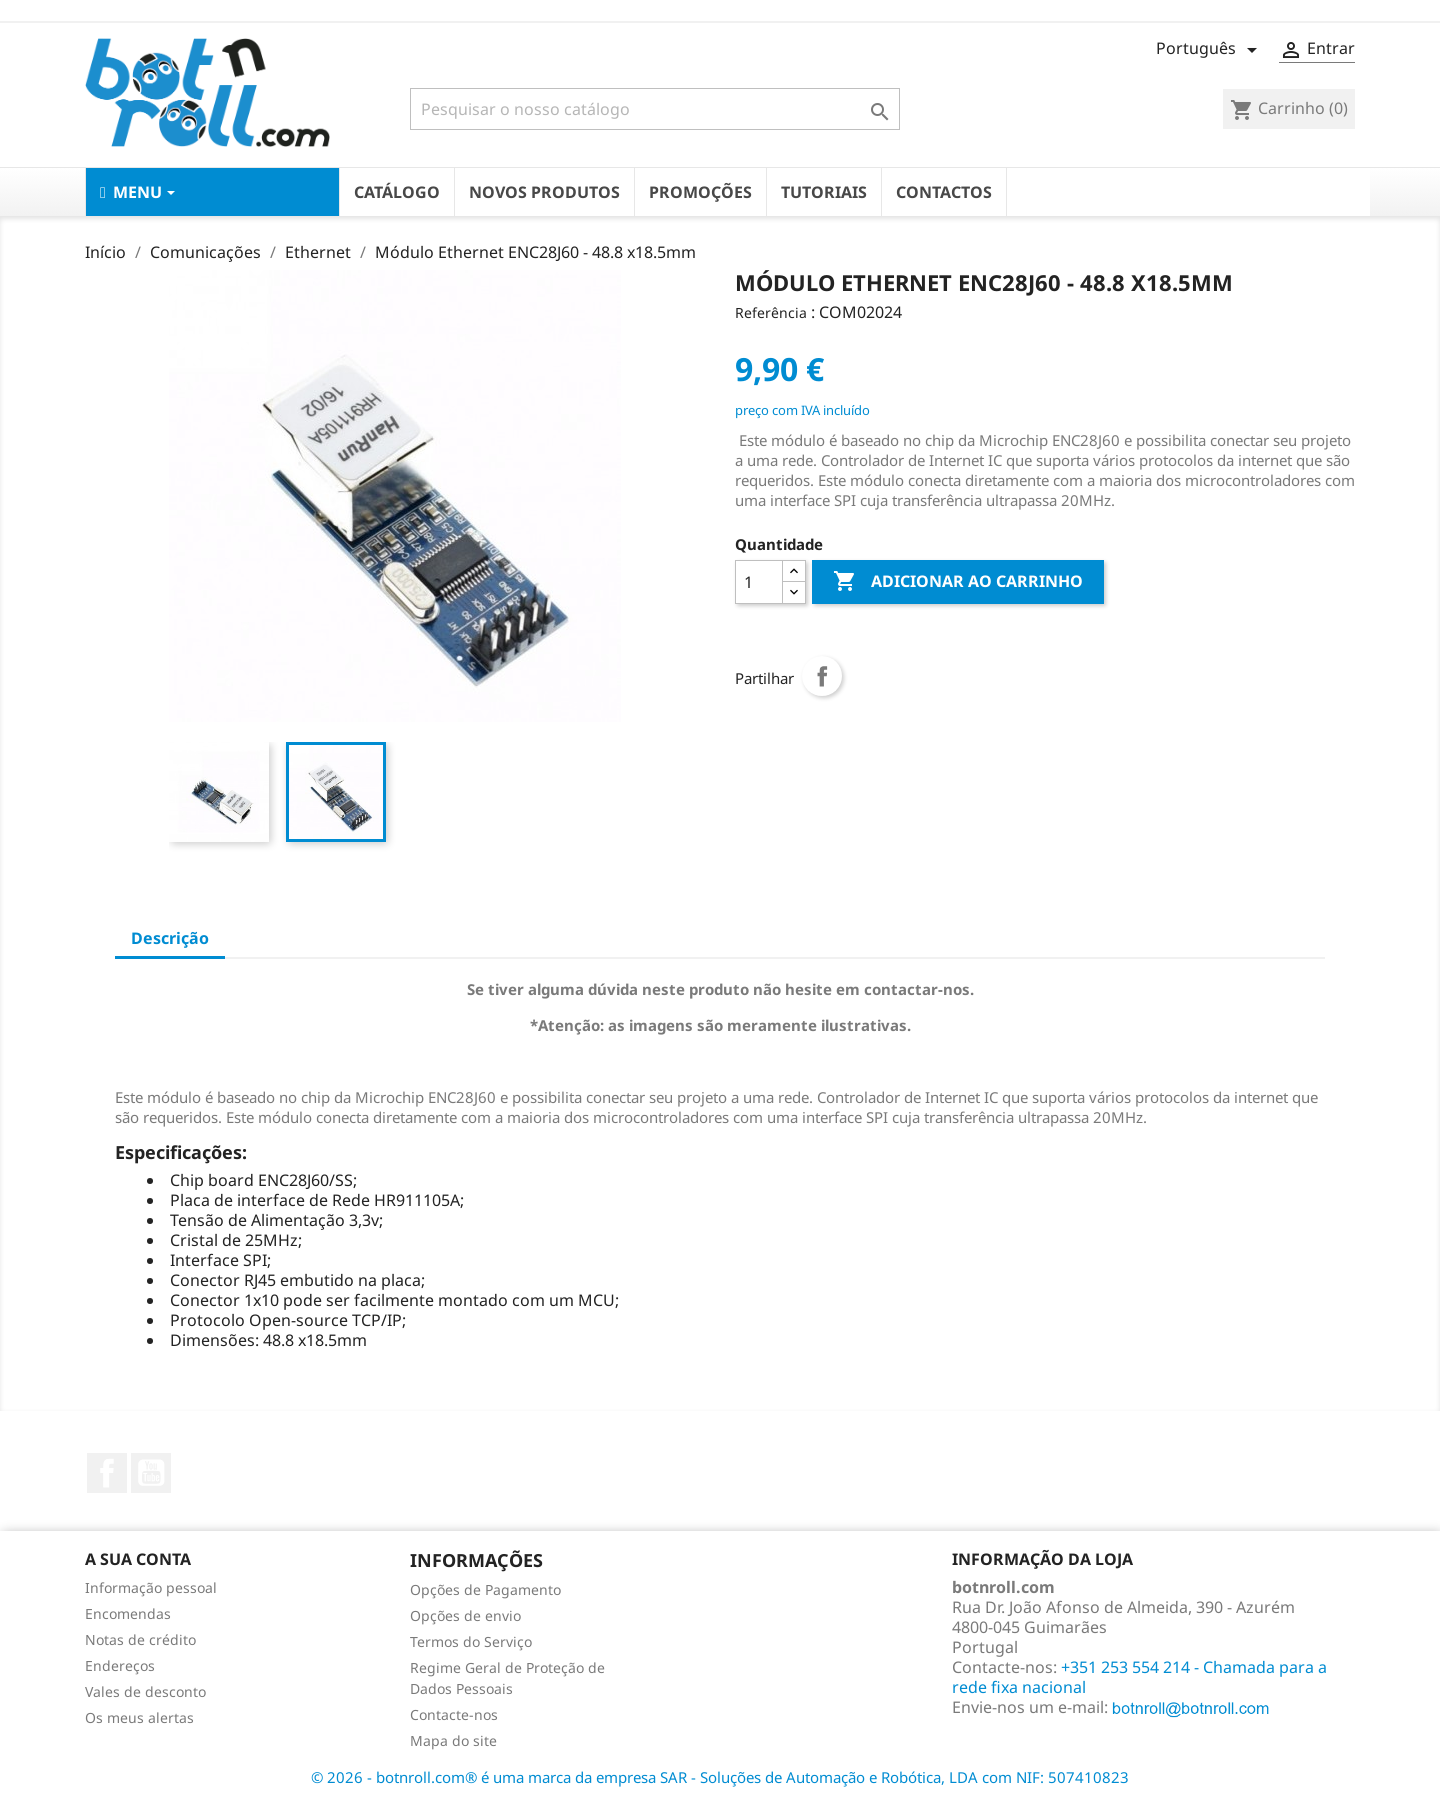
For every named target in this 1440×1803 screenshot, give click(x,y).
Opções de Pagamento (485, 1589)
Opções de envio (465, 1615)
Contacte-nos (454, 1714)
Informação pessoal (151, 1587)
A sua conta (138, 1559)
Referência (771, 312)
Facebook (107, 1473)
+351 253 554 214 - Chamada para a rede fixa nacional (1139, 1677)
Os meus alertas (139, 1717)
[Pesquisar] (655, 109)
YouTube (151, 1473)
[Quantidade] (759, 582)
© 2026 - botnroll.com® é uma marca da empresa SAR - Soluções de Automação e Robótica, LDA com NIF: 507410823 (720, 1777)
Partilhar (822, 676)
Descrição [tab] (170, 938)
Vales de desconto (145, 1691)
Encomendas (128, 1613)
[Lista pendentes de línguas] (1210, 50)
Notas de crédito (140, 1639)
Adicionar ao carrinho (958, 582)
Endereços (120, 1665)
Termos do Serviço (471, 1641)
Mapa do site (453, 1740)
